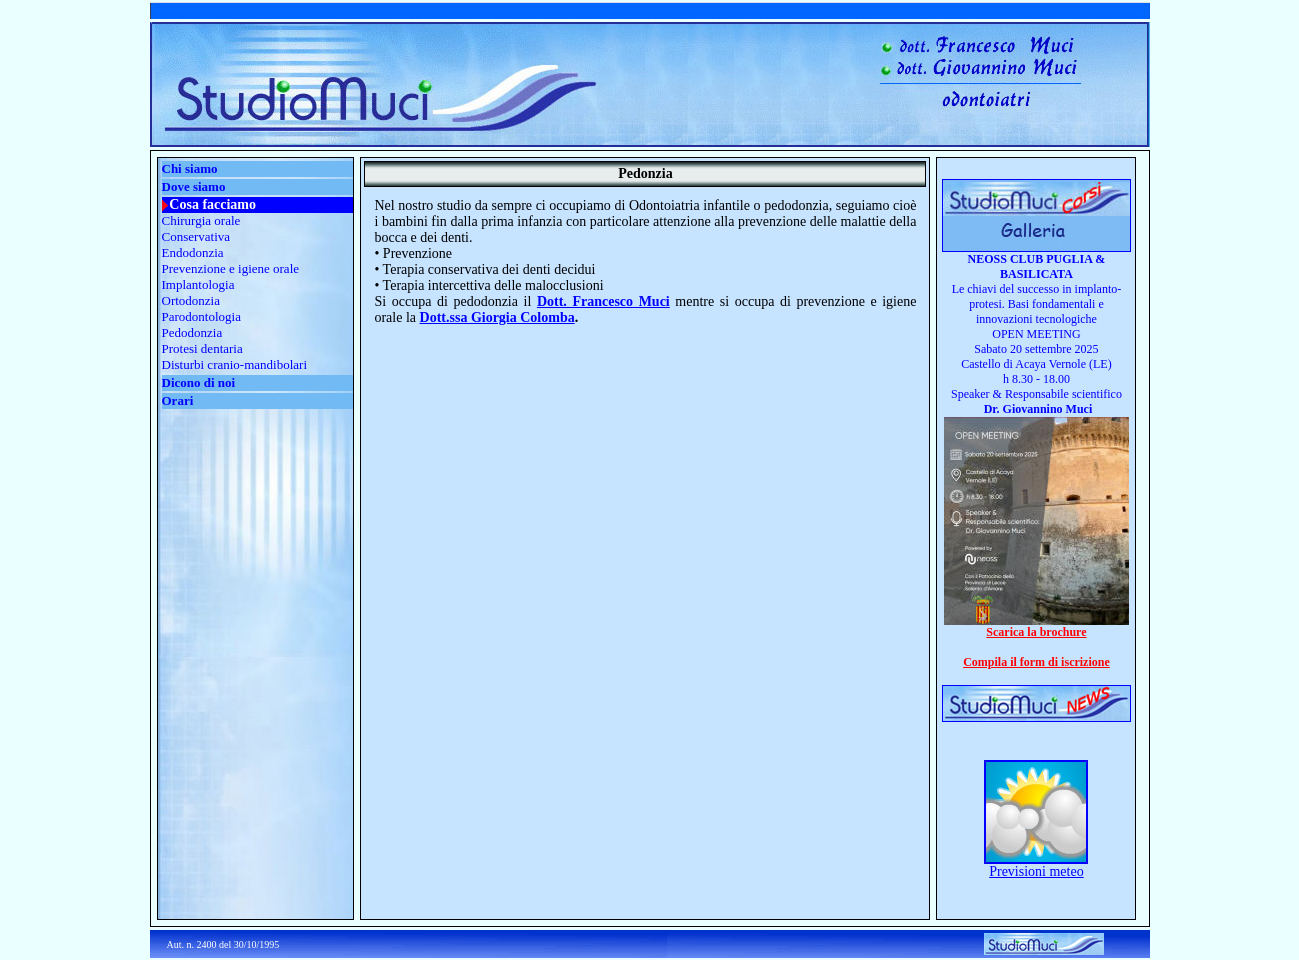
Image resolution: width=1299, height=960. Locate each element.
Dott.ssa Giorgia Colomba (497, 317)
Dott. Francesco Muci (603, 301)
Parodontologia (201, 316)
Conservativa (196, 236)
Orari (178, 400)
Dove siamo (194, 186)
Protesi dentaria (202, 348)
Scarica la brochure (1036, 632)
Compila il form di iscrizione (1036, 662)
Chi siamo (190, 168)
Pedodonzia (192, 332)
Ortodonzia (191, 300)
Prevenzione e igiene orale (231, 268)
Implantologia (198, 284)
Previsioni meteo (1036, 871)
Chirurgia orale (201, 220)
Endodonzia (193, 252)
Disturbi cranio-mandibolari (235, 364)
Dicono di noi (199, 382)
